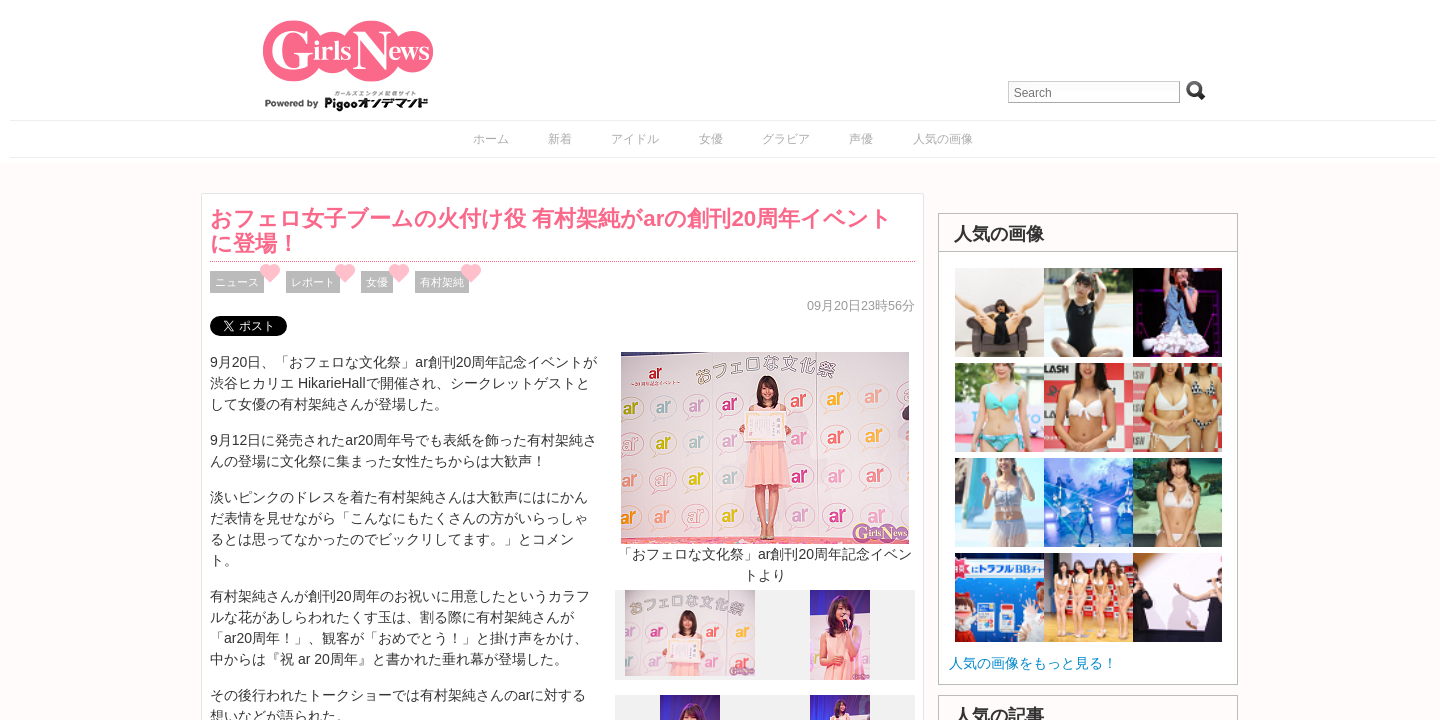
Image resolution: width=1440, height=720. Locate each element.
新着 (560, 139)
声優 (861, 139)
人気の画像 (943, 139)
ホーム (491, 139)
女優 (711, 139)
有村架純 (442, 282)
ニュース (237, 282)
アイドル (635, 139)
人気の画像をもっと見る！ (1033, 663)
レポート (313, 282)
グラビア (786, 139)
